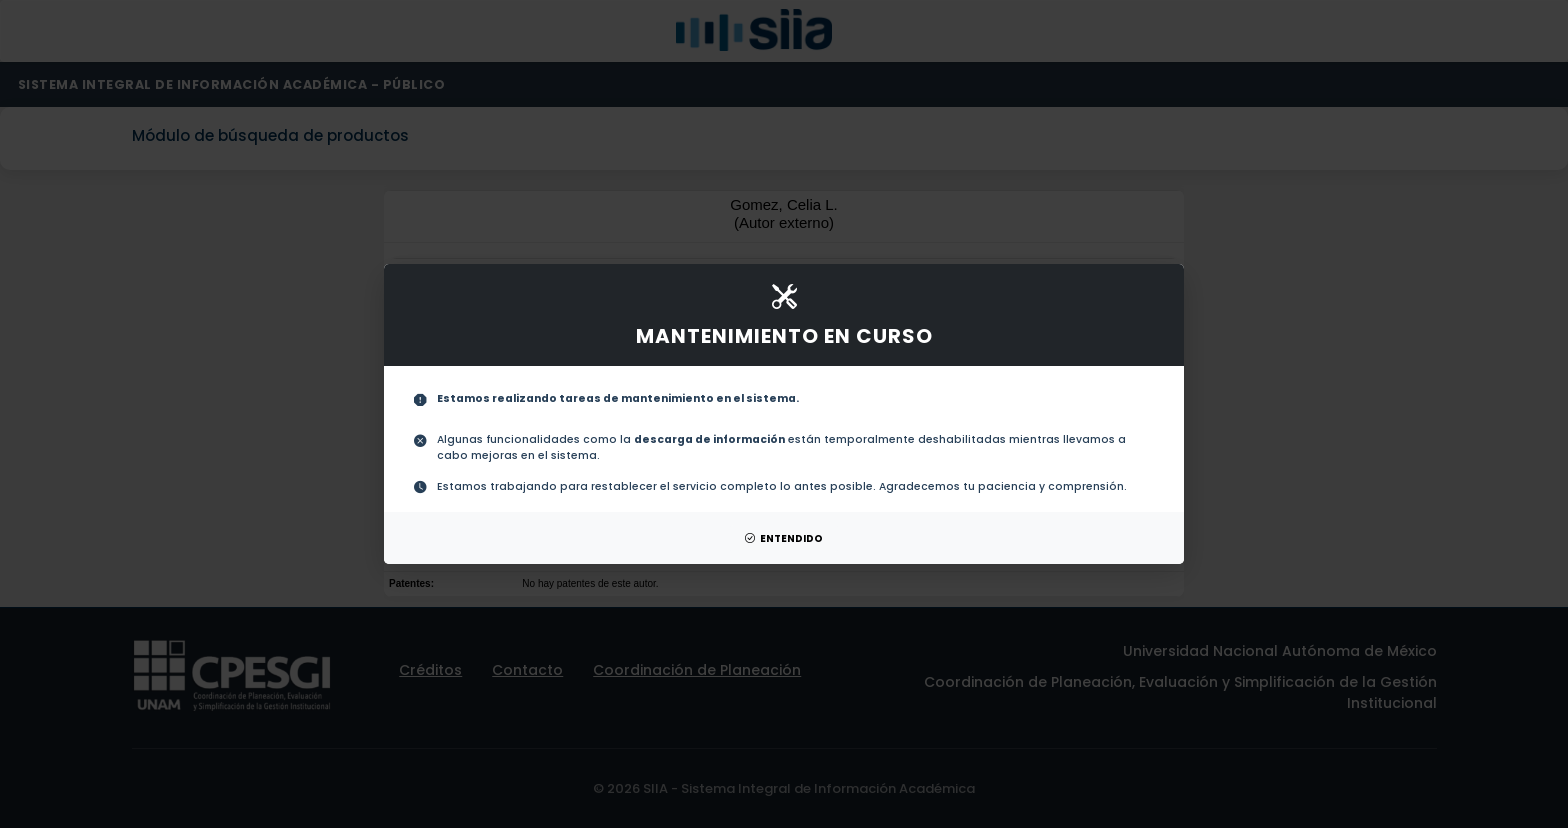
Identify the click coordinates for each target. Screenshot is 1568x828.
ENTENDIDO (784, 538)
